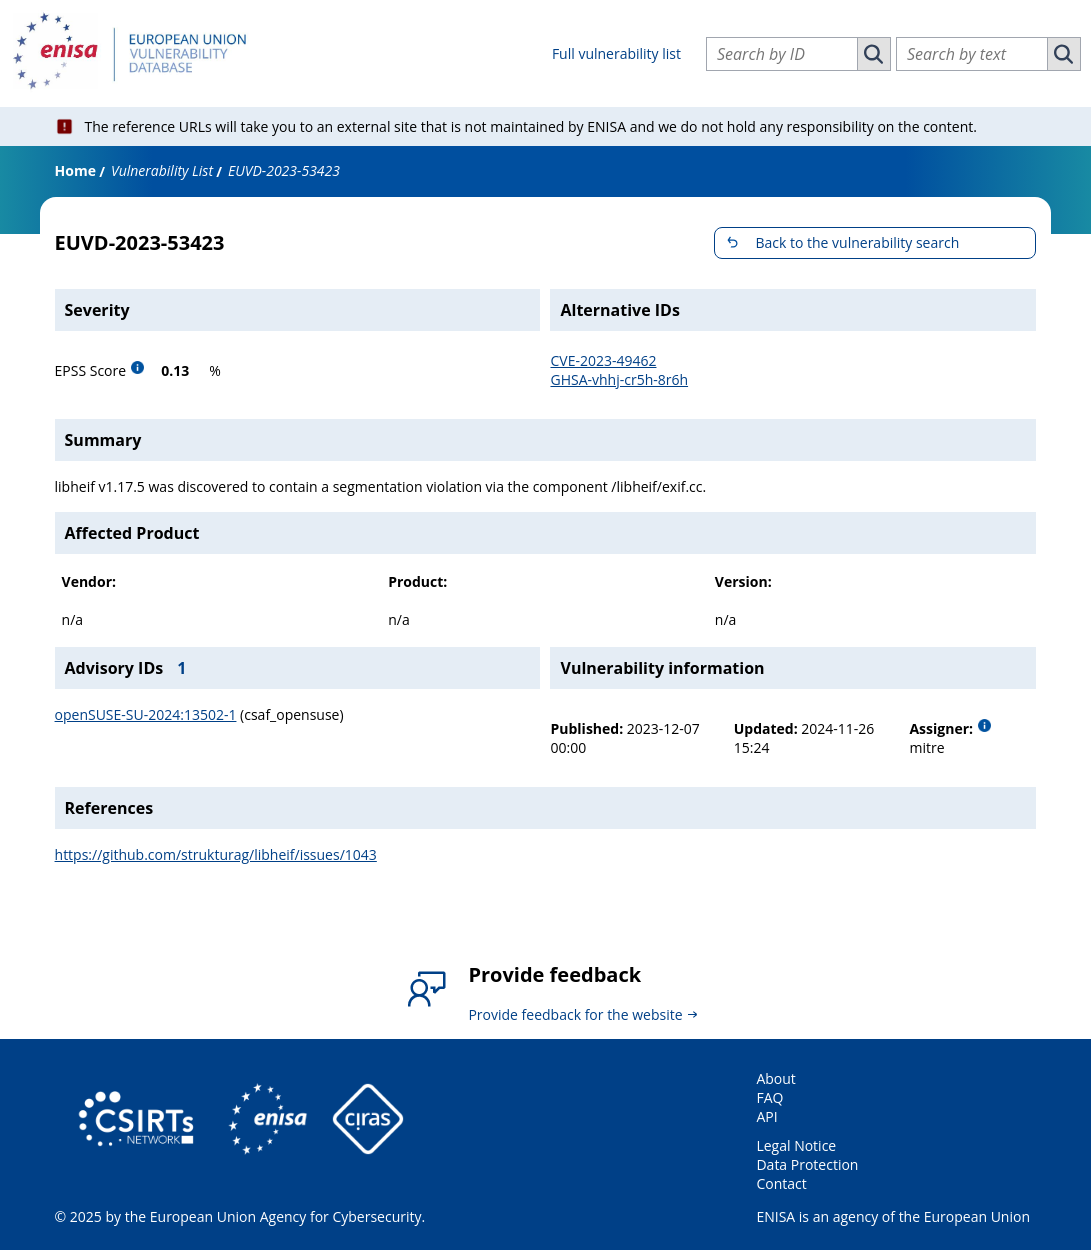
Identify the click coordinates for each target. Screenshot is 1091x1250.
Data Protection (807, 1164)
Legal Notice (796, 1145)
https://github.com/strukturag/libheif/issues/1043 (216, 854)
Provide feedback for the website (575, 1014)
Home (75, 170)
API (766, 1116)
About (775, 1078)
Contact (781, 1183)
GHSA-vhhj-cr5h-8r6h (619, 379)
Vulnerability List (162, 170)
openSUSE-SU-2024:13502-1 (146, 714)
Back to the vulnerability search (857, 242)
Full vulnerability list (616, 53)
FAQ (769, 1097)
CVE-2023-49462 (603, 360)
